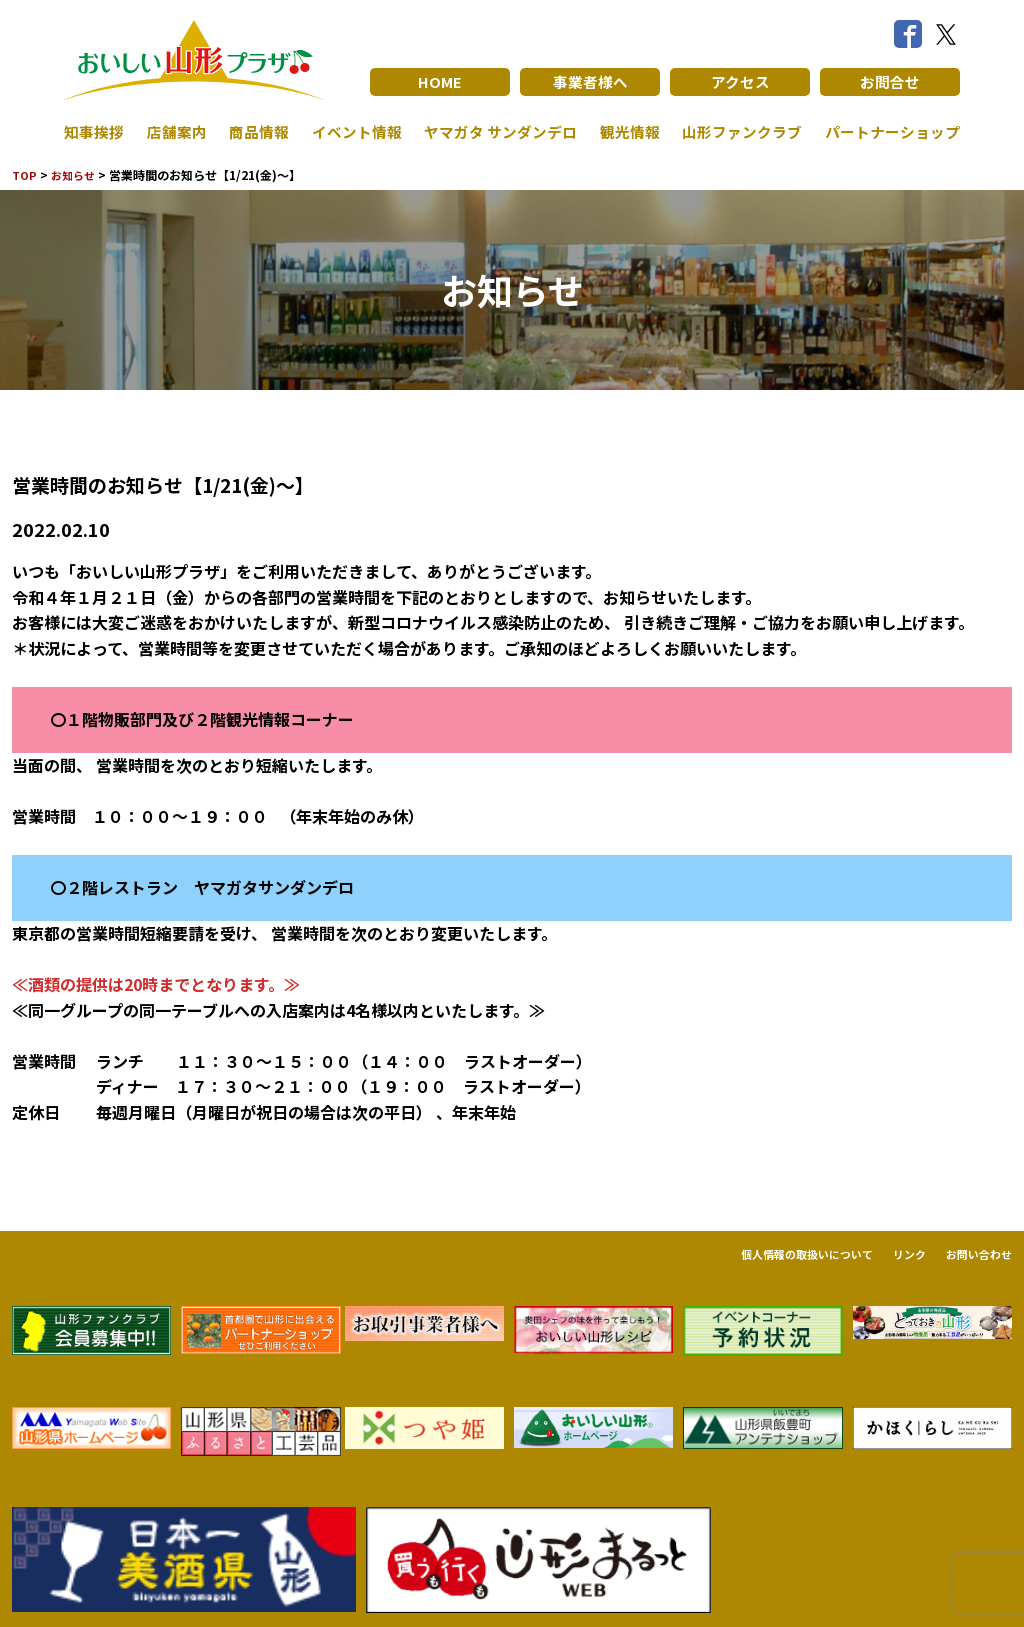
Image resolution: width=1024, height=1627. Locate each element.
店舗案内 (175, 132)
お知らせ (77, 174)
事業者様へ (590, 82)
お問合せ (890, 82)
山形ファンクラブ (737, 132)
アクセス (740, 82)
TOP (25, 174)
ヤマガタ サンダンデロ (496, 132)
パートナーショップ (888, 132)
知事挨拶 (96, 132)
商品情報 (255, 132)
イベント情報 (350, 132)
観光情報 (625, 132)
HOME (440, 82)
